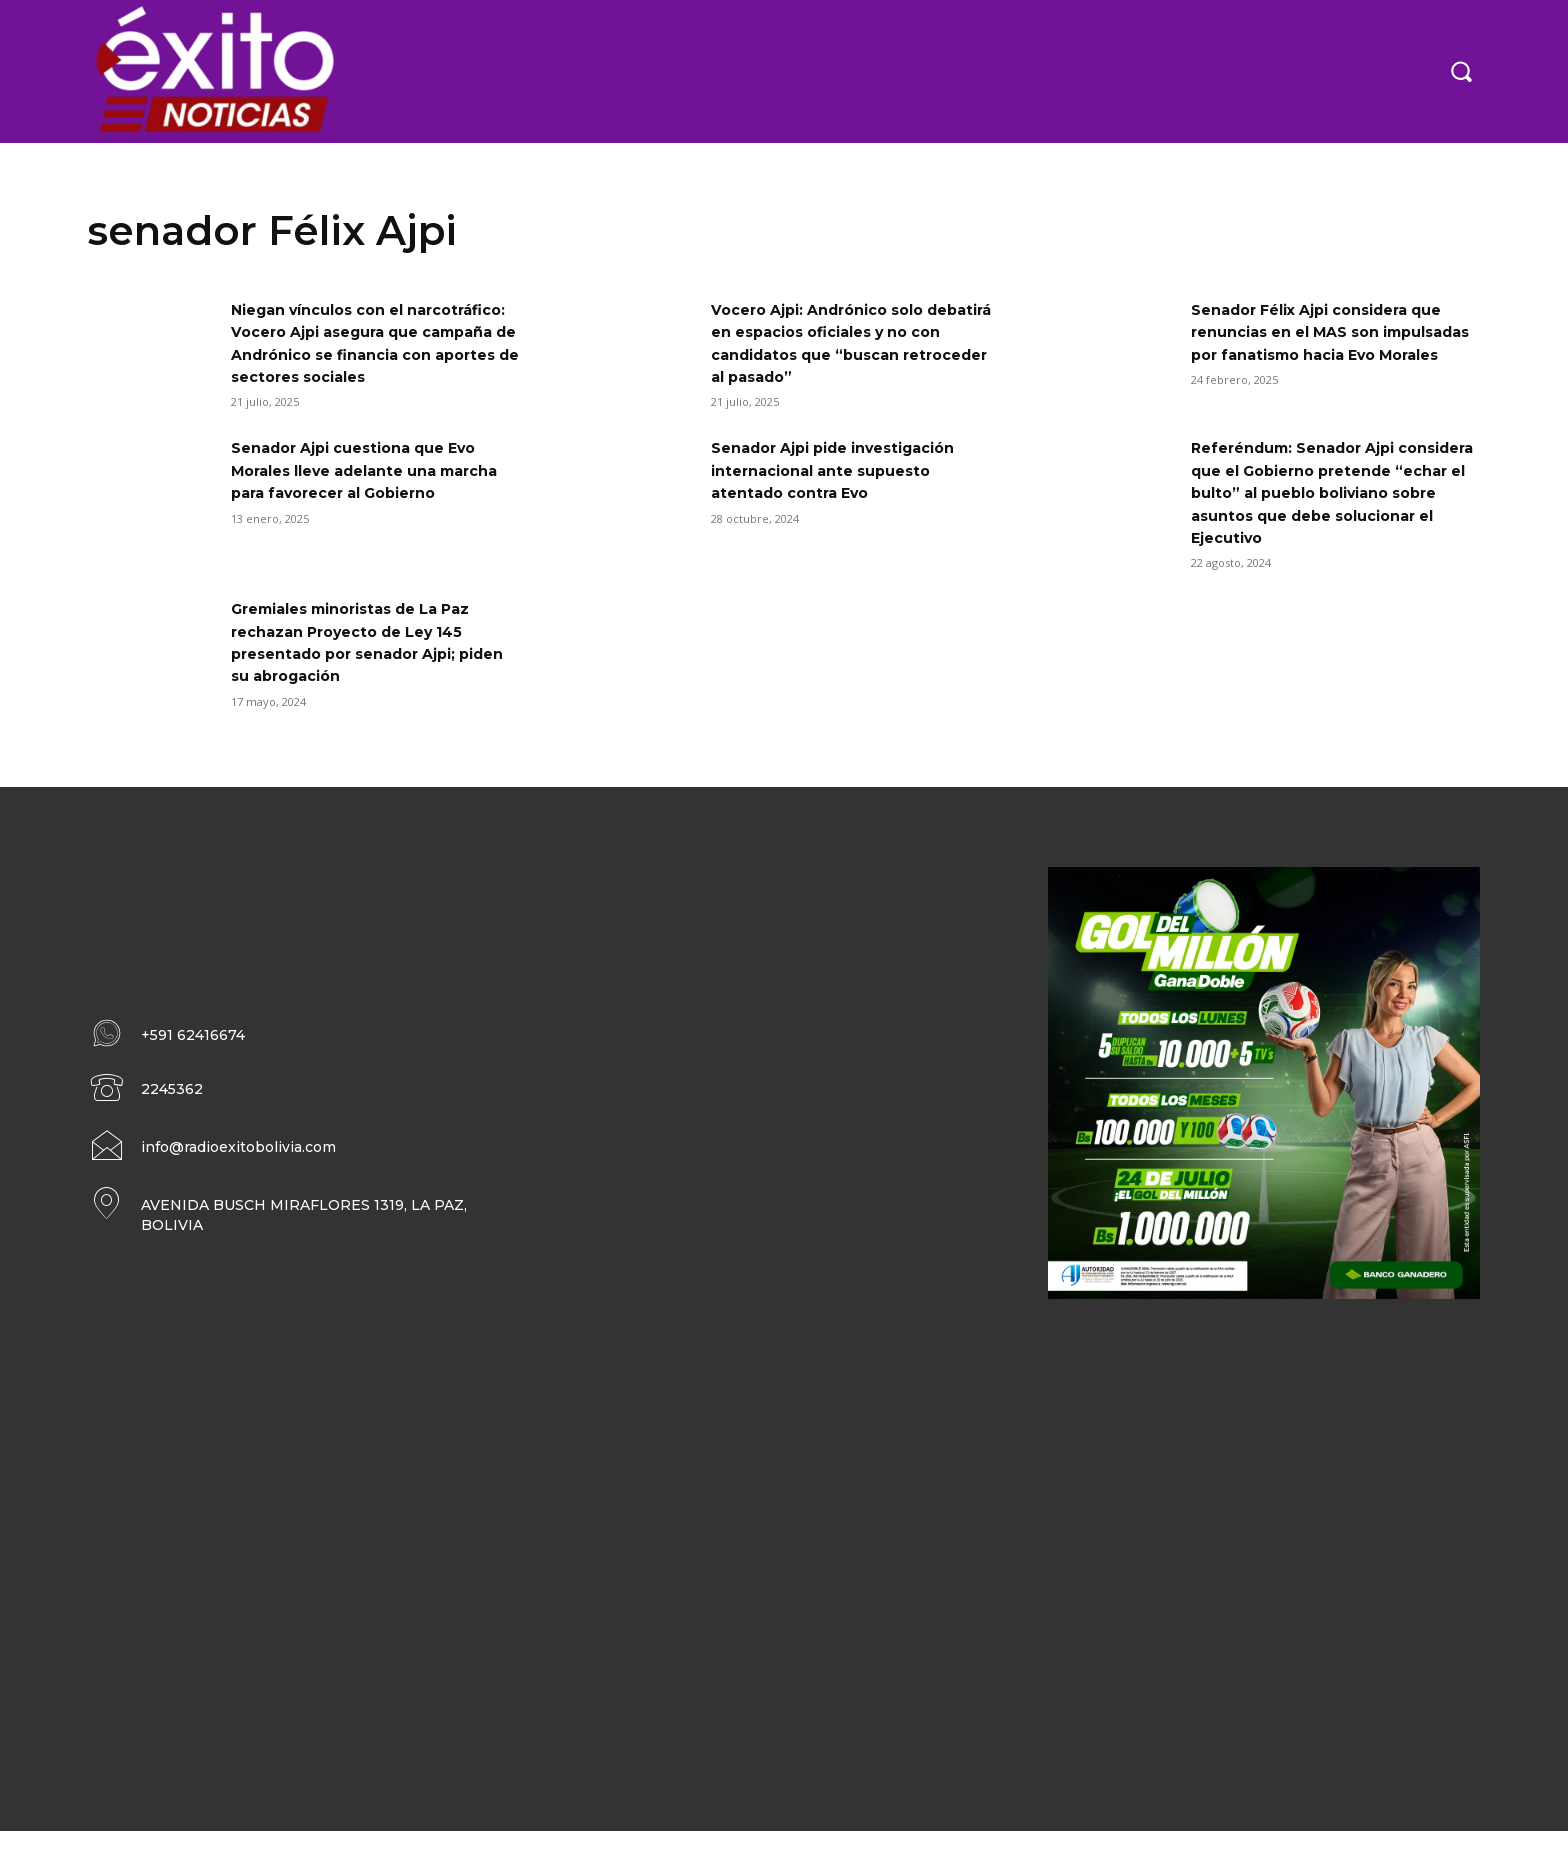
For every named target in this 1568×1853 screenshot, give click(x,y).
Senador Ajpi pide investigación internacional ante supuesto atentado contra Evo (849, 493)
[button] (1461, 71)
